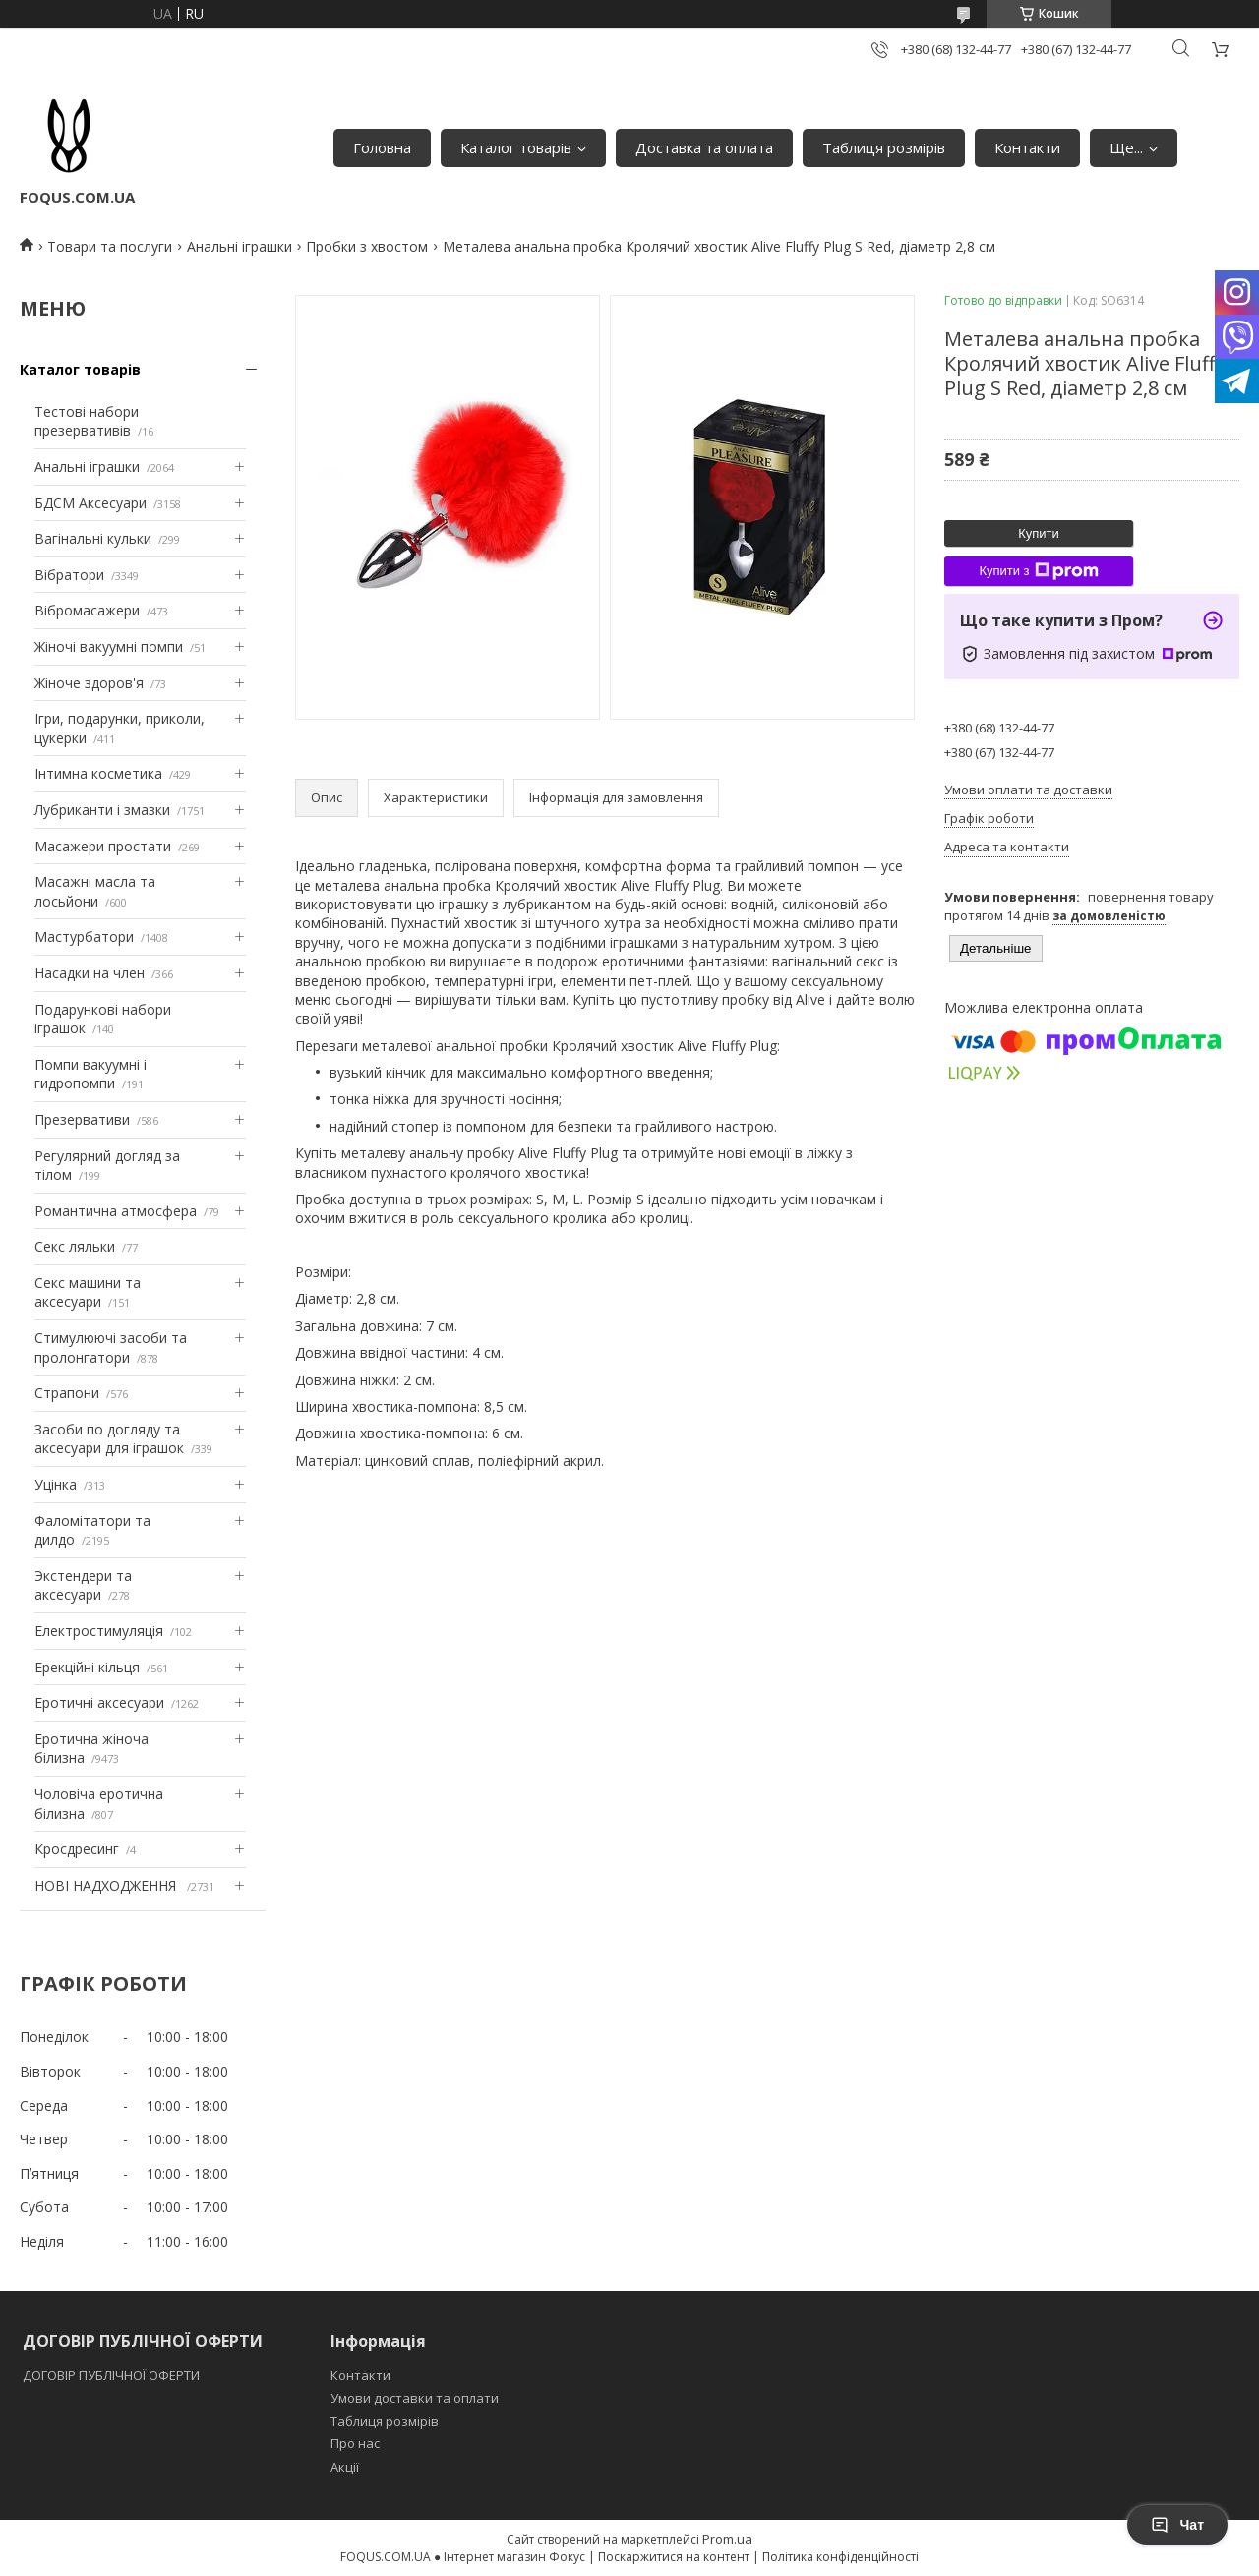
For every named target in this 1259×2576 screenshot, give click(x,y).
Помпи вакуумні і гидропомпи (90, 1074)
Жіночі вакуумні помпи (108, 646)
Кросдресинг (76, 1849)
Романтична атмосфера (115, 1210)
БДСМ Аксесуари (90, 503)
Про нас (355, 2443)
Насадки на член (89, 973)
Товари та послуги (109, 246)
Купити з (1038, 571)
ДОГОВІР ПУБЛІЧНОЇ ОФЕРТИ (113, 2375)
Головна (382, 147)
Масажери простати (102, 846)
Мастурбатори (84, 936)
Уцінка (55, 1484)
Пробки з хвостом (367, 246)
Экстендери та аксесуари (83, 1585)
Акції (344, 2467)
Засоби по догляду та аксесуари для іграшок (109, 1439)
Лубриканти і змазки (102, 809)
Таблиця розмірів (883, 147)
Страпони (66, 1392)
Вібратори (69, 574)
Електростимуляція (98, 1630)
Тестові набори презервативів (86, 421)
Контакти (1027, 147)
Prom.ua (727, 2538)
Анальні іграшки (239, 246)
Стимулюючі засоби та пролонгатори (110, 1347)
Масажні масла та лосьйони (94, 891)
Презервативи (82, 1119)
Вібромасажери (87, 610)
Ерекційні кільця (87, 1667)
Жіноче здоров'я (89, 682)
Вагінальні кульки (92, 538)
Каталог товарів (515, 147)
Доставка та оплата (704, 147)
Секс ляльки (74, 1246)
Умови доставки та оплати (414, 2398)
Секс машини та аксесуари (87, 1292)
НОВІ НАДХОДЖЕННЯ (107, 1885)
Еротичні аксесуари (99, 1702)
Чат (1177, 2525)
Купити (1038, 533)
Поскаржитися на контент (673, 2556)
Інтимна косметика (98, 773)
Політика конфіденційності (840, 2556)
